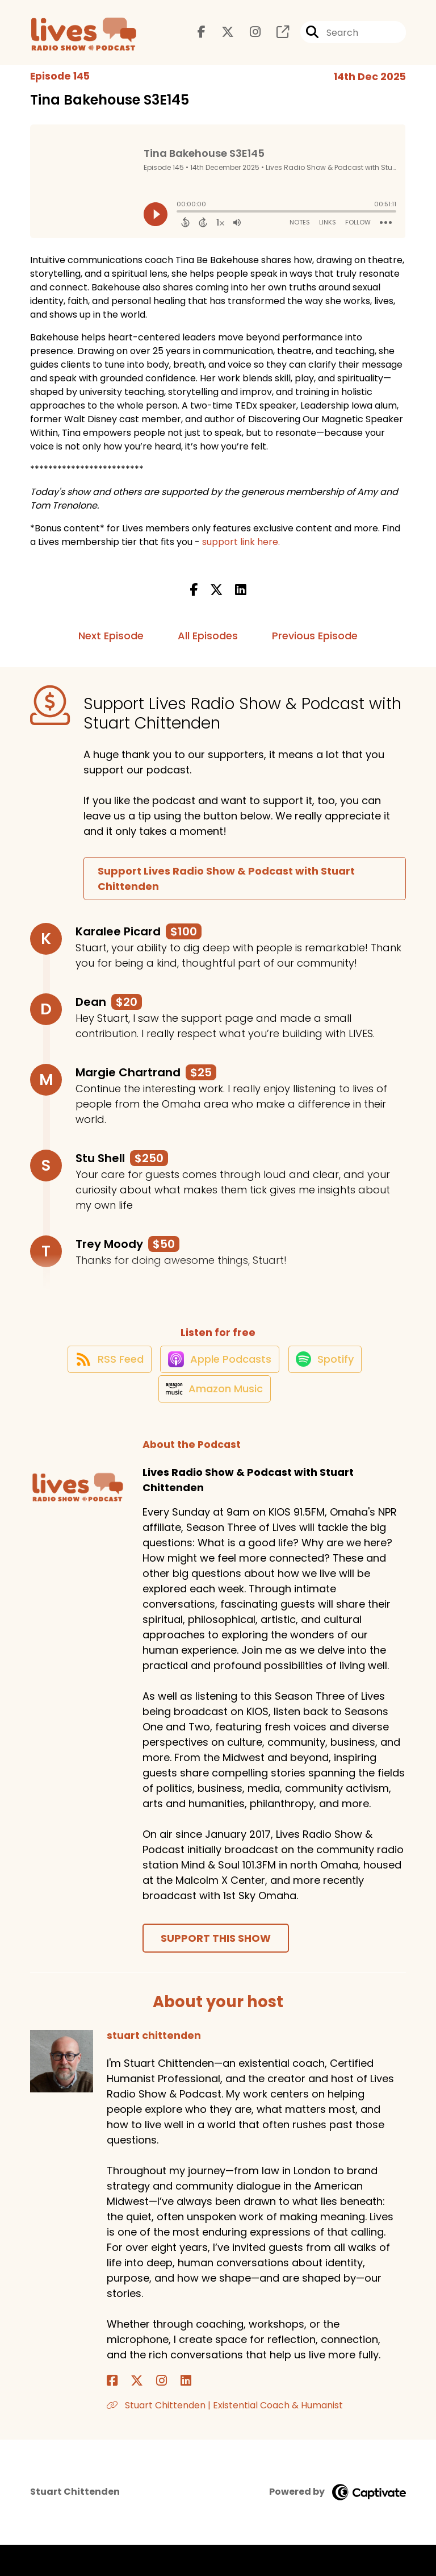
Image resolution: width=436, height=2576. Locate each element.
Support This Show (216, 1970)
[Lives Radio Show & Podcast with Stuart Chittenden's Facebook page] (202, 37)
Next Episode (111, 645)
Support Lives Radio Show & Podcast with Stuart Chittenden (226, 887)
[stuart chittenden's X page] (126, 2412)
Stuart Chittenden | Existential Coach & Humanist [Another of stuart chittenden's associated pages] (225, 2437)
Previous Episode (315, 645)
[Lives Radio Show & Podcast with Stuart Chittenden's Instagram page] (248, 37)
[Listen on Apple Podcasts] (217, 1378)
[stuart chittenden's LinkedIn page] (153, 2412)
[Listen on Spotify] (328, 1378)
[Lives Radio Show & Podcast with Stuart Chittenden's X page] (221, 37)
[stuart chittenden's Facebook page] (112, 2412)
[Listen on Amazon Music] (212, 1419)
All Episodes (208, 645)
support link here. (241, 550)
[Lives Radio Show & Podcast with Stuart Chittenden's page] (276, 37)
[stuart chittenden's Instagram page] (140, 2412)
